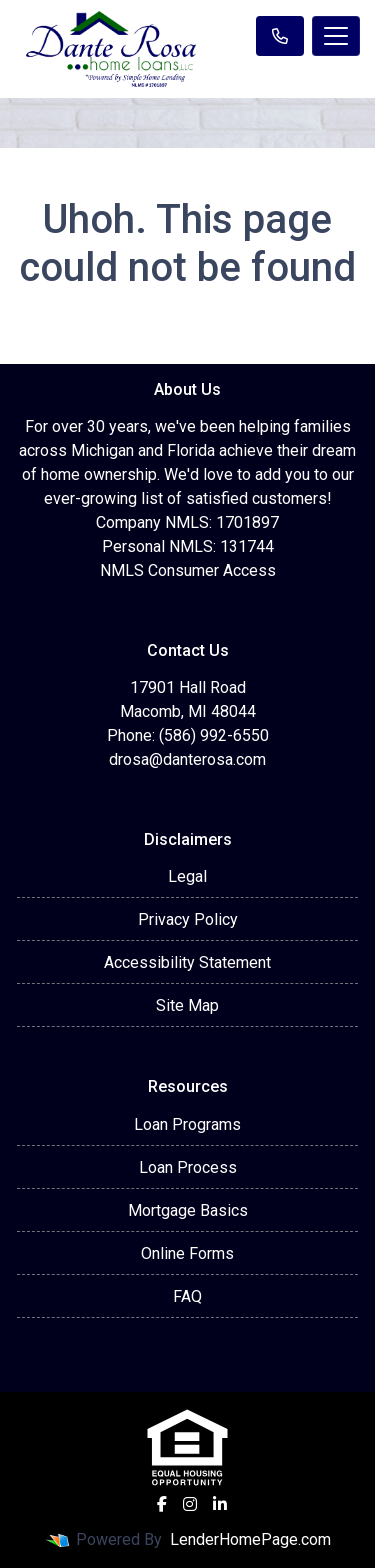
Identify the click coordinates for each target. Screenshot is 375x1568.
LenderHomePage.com (250, 1539)
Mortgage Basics (188, 1210)
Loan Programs (187, 1124)
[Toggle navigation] (336, 36)
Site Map (187, 1005)
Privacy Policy (188, 919)
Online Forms (187, 1253)
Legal (187, 876)
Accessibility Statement (187, 962)
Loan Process (188, 1167)
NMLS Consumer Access (188, 570)
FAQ (187, 1296)
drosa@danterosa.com (187, 759)
